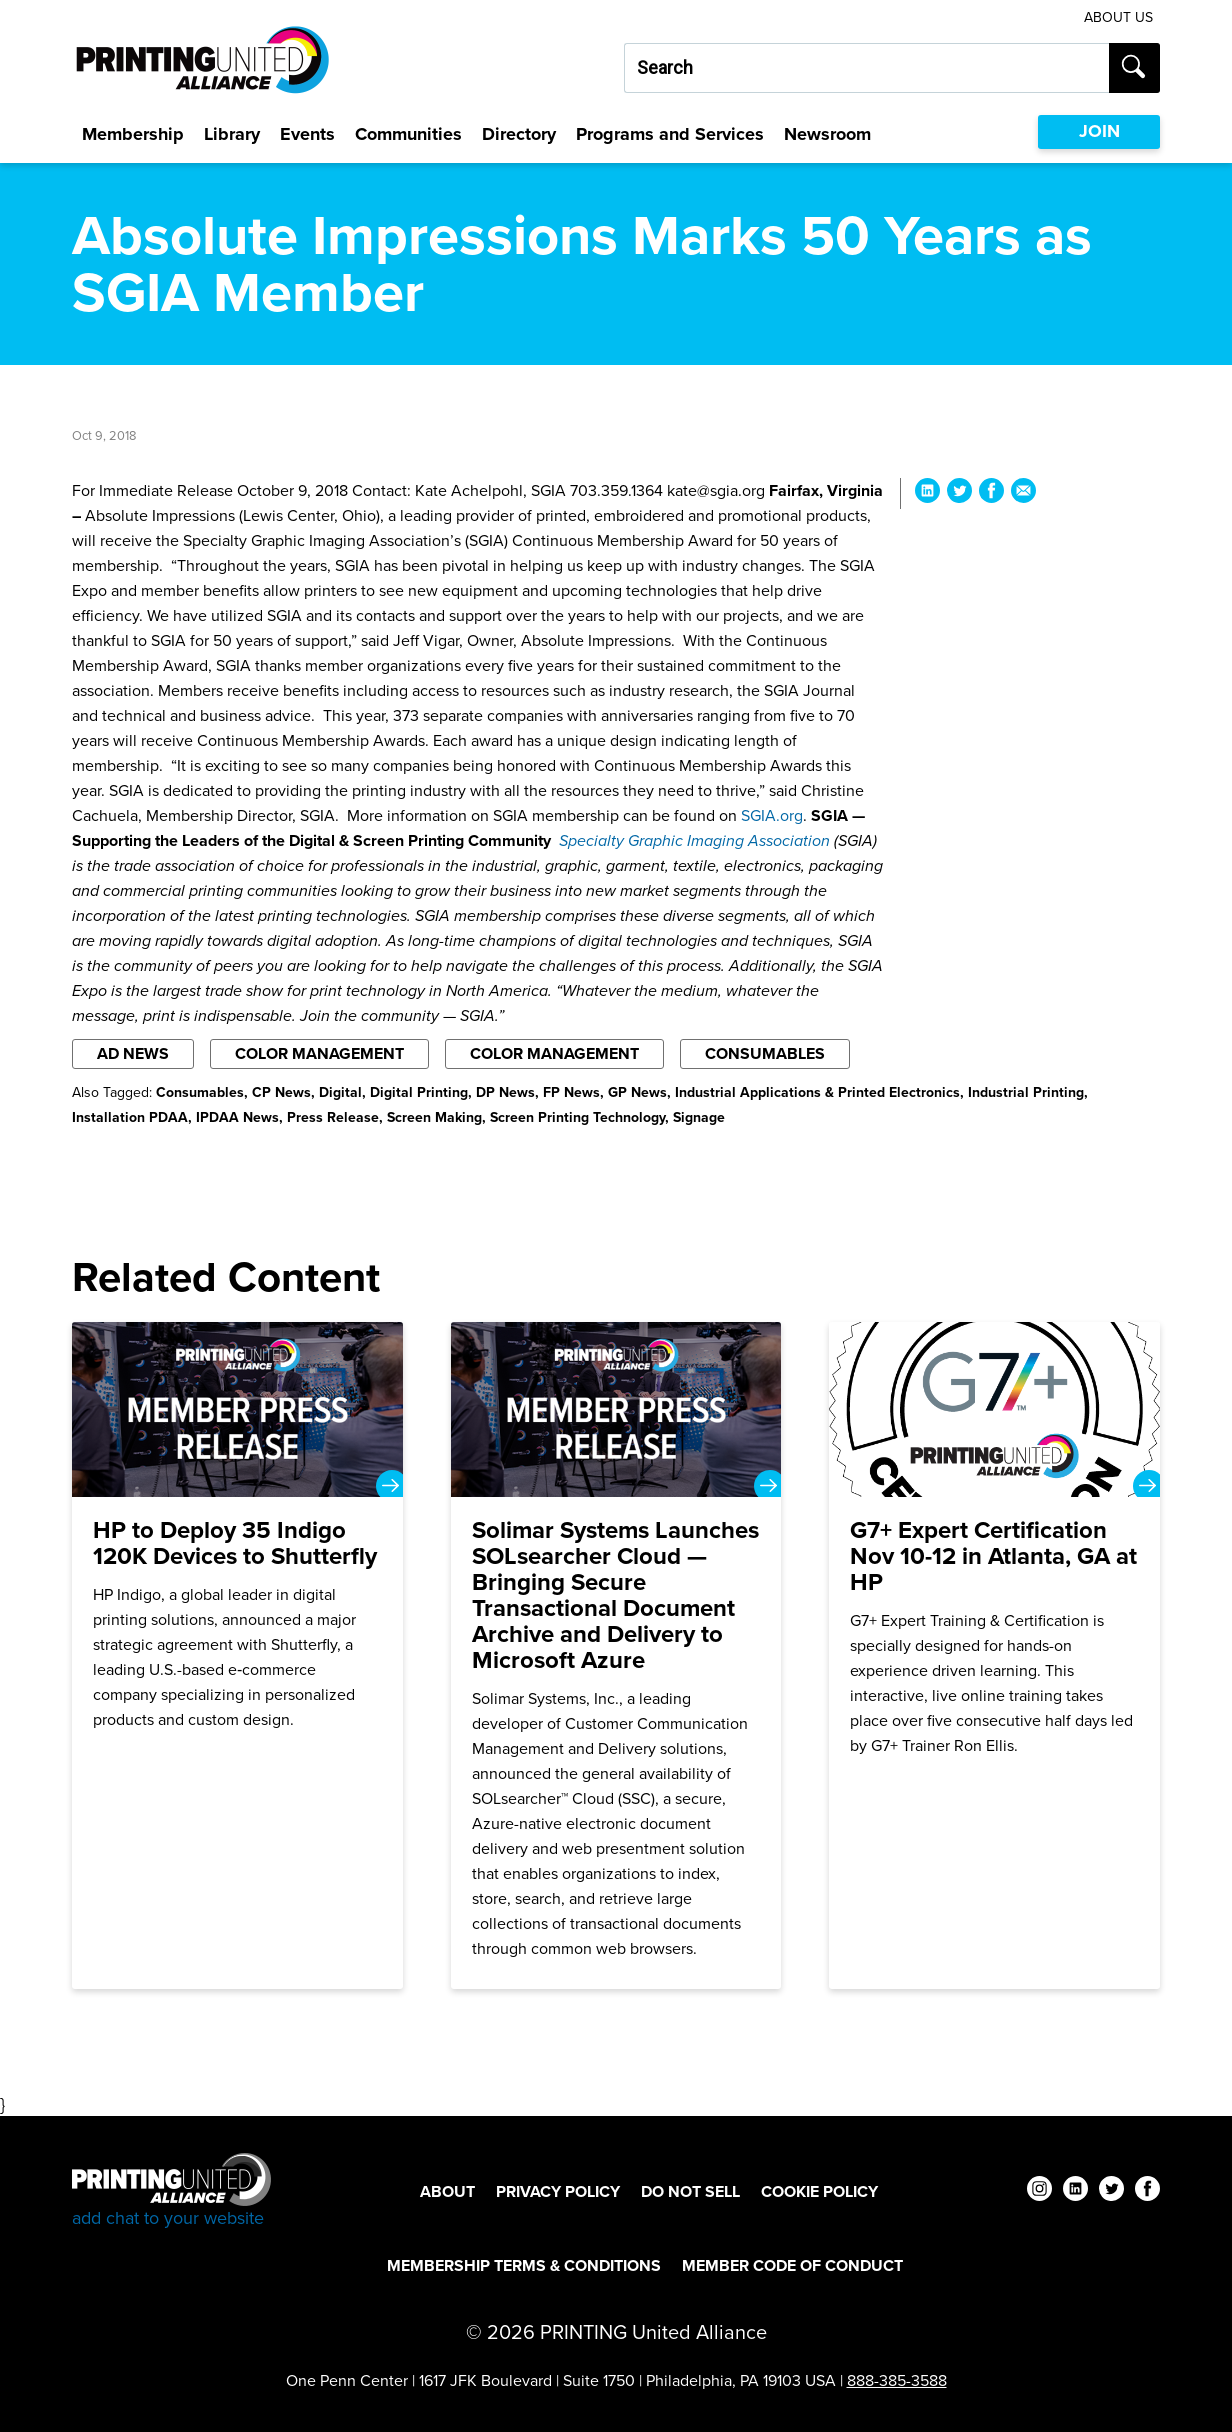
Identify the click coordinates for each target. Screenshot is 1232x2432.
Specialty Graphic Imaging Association (696, 840)
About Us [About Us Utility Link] (1118, 17)
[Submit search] (1134, 68)
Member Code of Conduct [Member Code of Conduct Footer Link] (792, 2265)
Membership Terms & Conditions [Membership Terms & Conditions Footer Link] (524, 2265)
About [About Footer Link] (447, 2191)
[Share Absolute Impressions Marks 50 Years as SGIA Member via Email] (1023, 493)
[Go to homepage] (171, 2191)
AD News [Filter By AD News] (133, 1053)
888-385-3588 (897, 2380)
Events (307, 134)
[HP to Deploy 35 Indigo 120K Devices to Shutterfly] (237, 1655)
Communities (408, 134)
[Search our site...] (866, 68)
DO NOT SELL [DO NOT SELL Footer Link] (690, 2191)
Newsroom (827, 134)
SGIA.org (772, 815)
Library (232, 134)
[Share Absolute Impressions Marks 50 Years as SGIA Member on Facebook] (991, 493)
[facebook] (1147, 2191)
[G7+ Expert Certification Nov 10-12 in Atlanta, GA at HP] (994, 1655)
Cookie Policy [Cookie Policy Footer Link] (819, 2191)
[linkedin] (1075, 2191)
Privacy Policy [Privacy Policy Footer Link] (558, 2191)
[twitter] (1111, 2191)
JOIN (1099, 131)
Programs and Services (670, 134)
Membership (133, 134)
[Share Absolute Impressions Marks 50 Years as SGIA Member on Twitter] (959, 493)
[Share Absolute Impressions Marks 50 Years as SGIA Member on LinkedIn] (927, 493)
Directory (519, 134)
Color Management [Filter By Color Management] (319, 1053)
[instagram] (1039, 2191)
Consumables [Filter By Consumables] (765, 1053)
